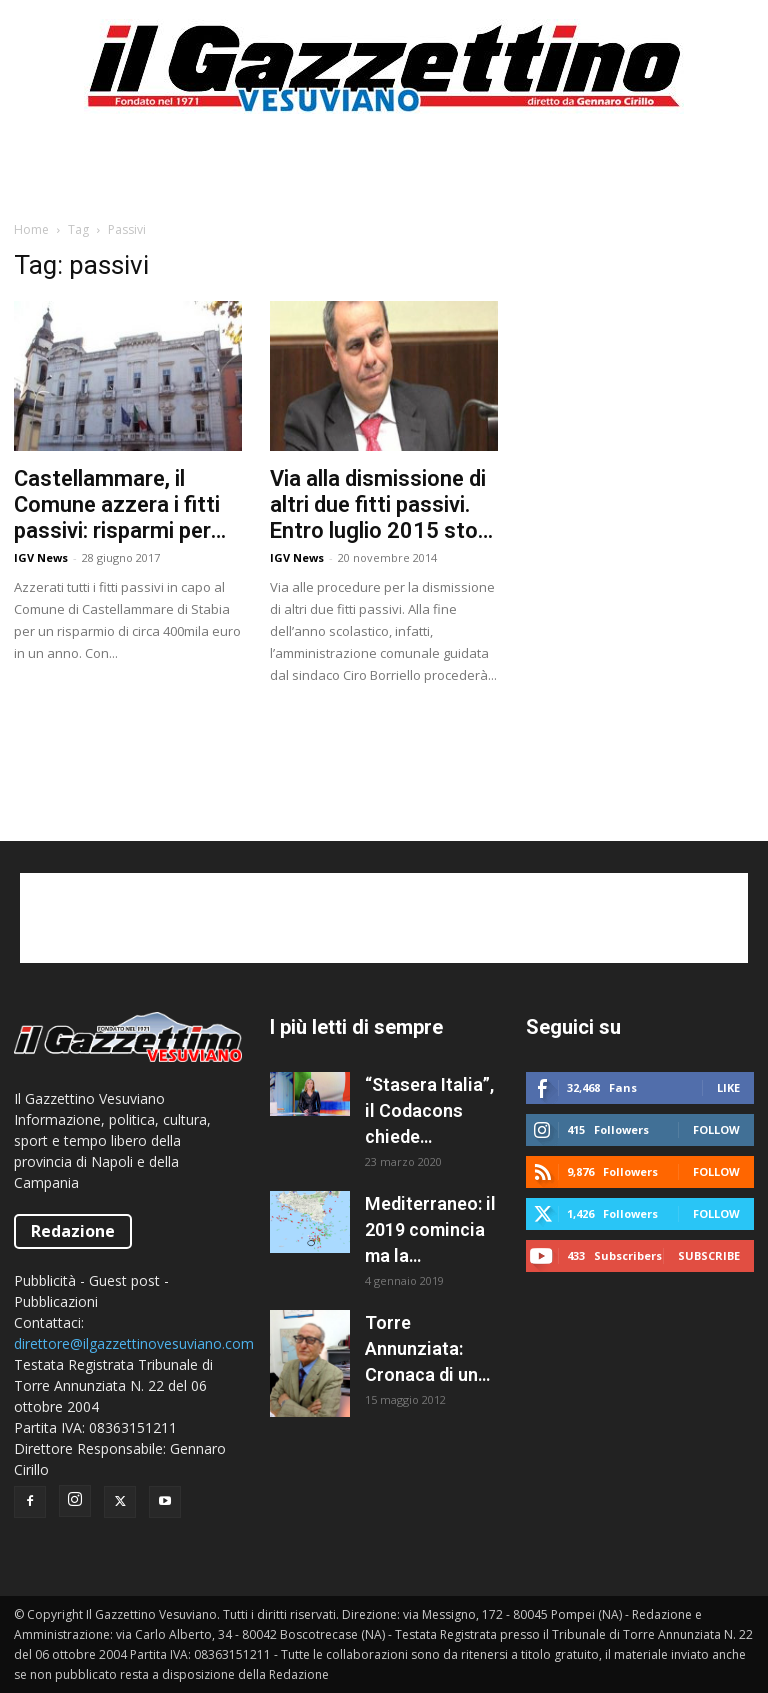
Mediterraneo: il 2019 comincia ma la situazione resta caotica (430, 1231)
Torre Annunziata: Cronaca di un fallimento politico (421, 1350)
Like (728, 1087)
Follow (716, 1129)
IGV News (41, 557)
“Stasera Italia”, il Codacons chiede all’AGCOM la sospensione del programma (429, 1112)
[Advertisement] (384, 174)
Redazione (73, 1231)
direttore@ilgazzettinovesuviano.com (134, 1343)
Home (31, 229)
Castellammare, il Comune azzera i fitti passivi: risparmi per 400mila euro (117, 505)
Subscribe (709, 1255)
